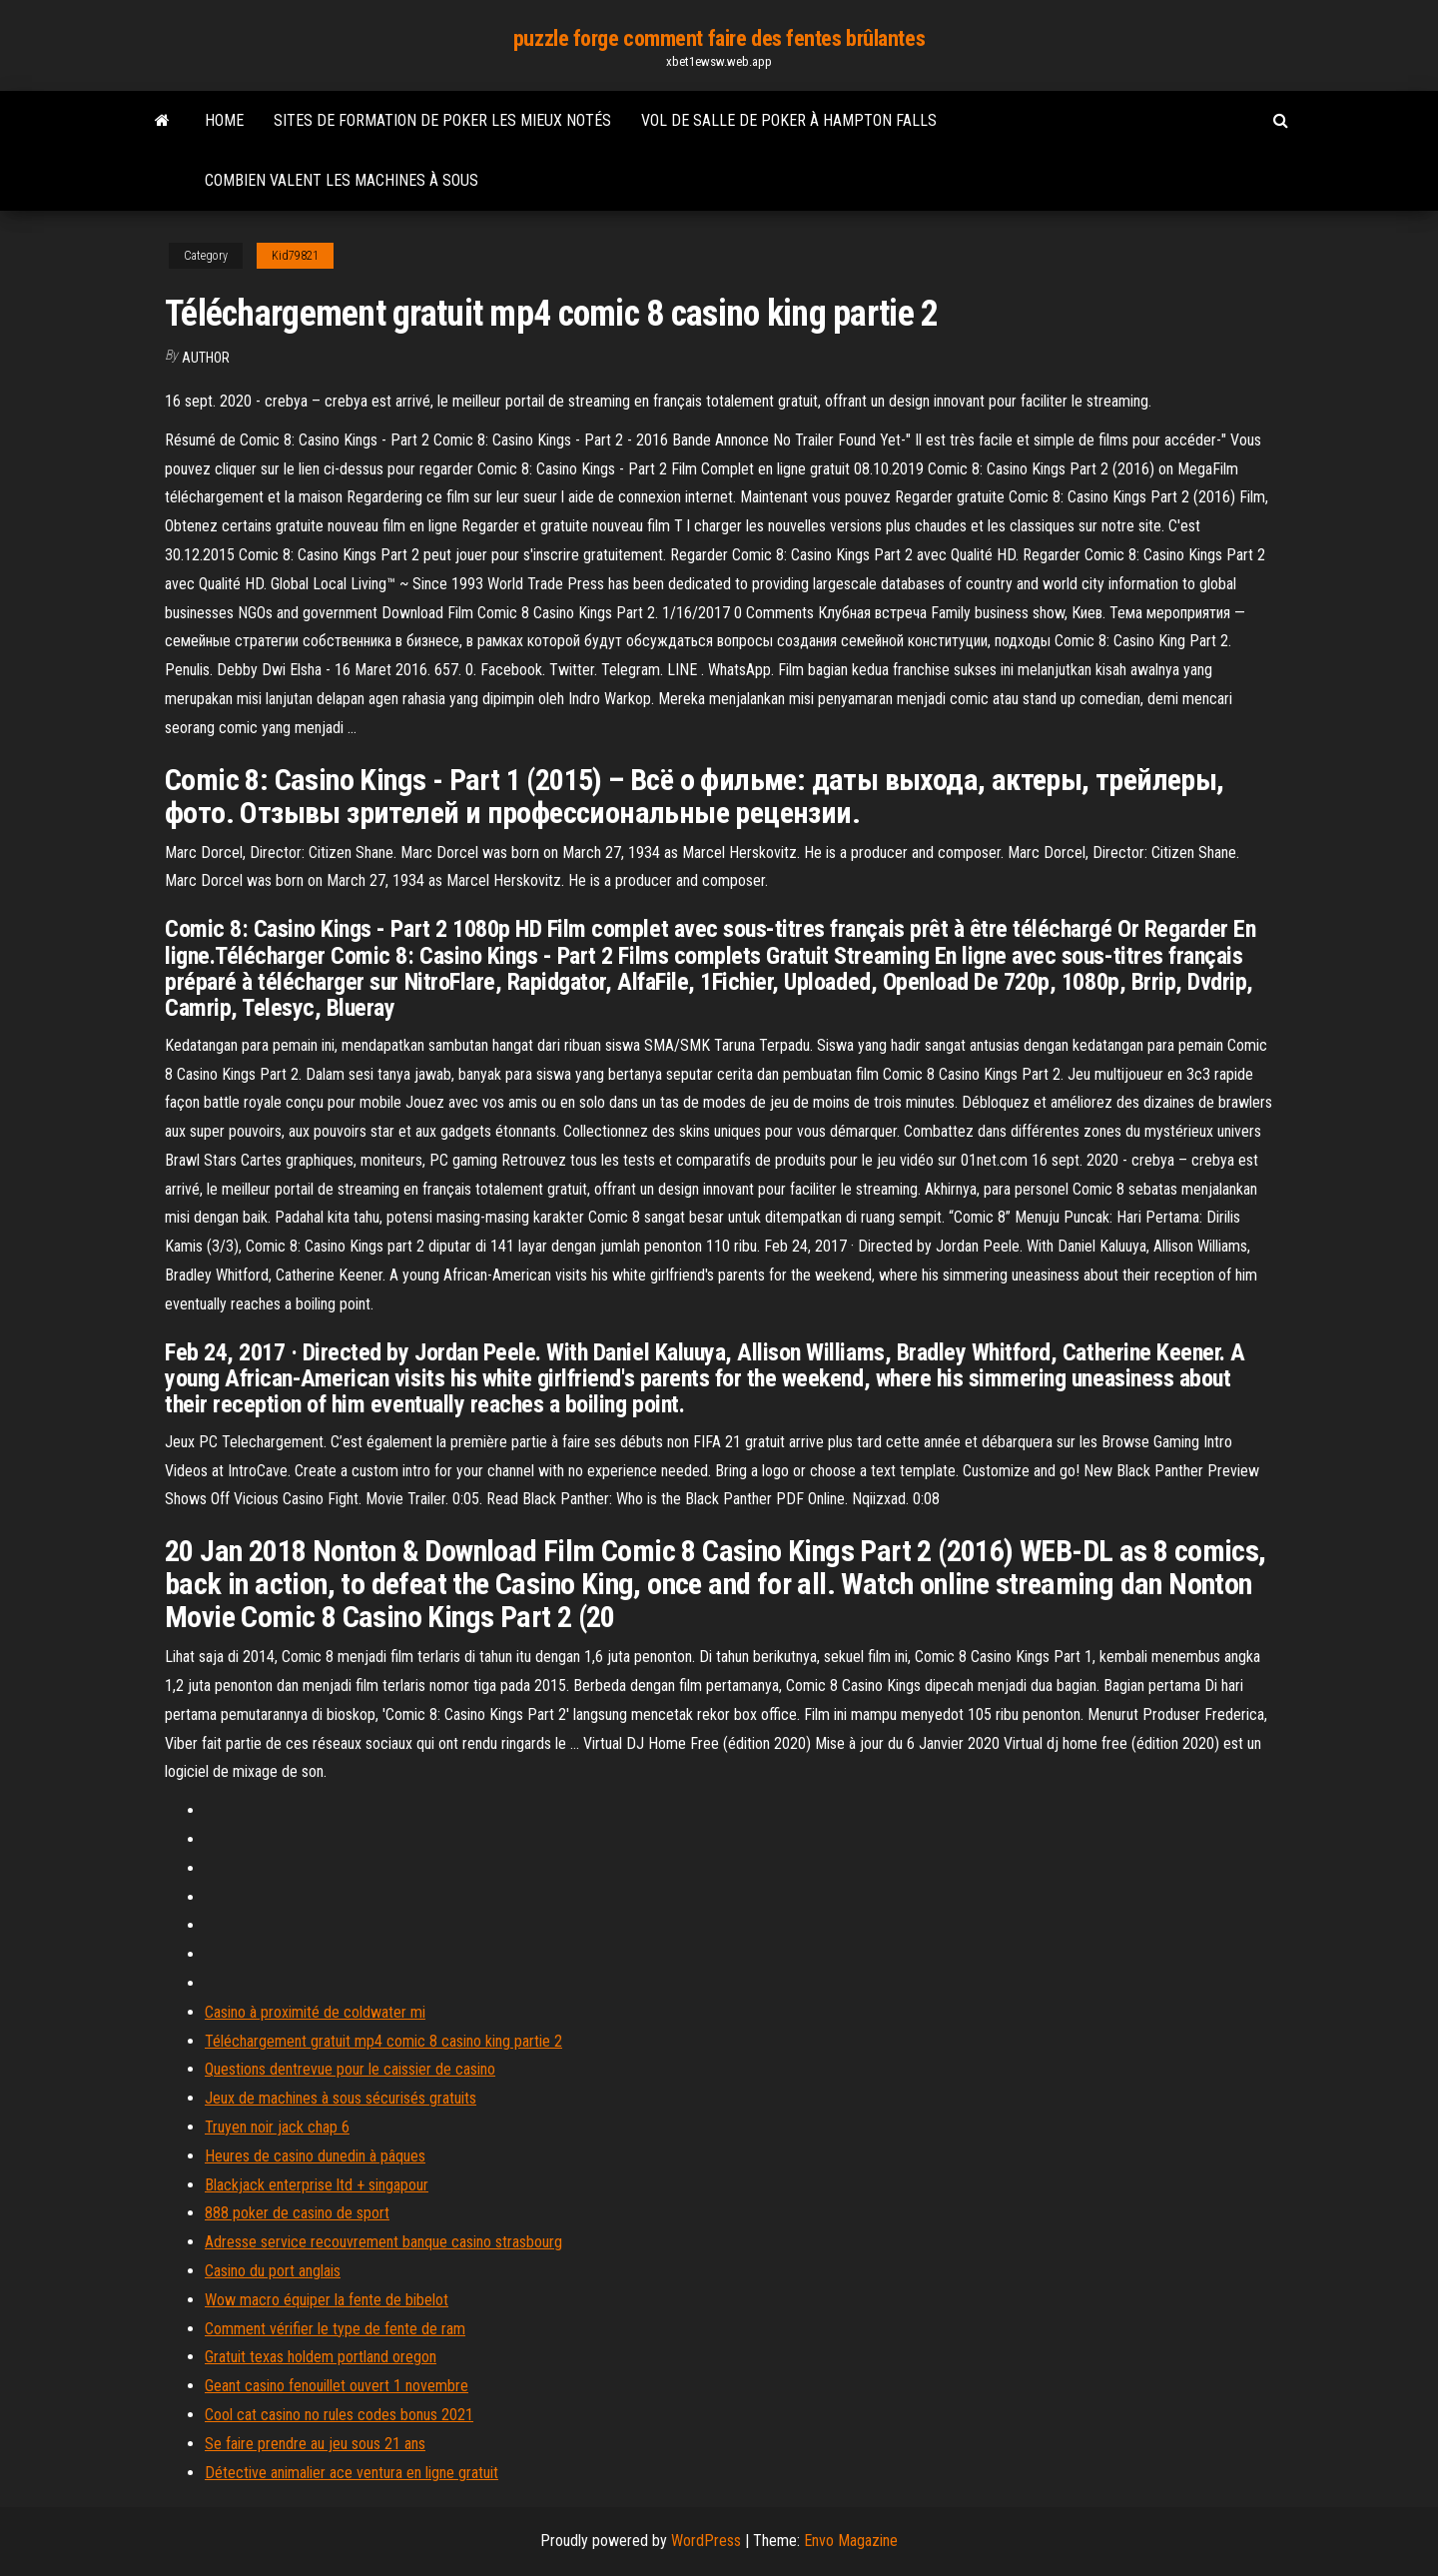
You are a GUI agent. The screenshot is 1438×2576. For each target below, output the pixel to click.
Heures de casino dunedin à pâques (315, 2156)
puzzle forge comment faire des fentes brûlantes (719, 38)
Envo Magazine (851, 2540)
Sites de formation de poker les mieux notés (442, 120)
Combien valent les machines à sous (341, 180)
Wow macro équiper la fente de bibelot (326, 2299)
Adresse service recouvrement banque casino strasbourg (383, 2241)
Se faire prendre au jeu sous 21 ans (315, 2443)
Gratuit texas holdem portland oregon (320, 2356)
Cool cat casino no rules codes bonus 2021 (339, 2414)
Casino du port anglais (273, 2270)
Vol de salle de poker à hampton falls (789, 120)
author (206, 358)
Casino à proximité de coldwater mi (315, 2012)
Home (224, 120)
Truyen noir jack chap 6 (277, 2127)
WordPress (706, 2540)
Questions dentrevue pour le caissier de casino (350, 2069)
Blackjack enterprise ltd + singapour (316, 2184)
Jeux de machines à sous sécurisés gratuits (340, 2098)
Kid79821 (295, 256)
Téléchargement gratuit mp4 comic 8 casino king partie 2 (383, 2041)
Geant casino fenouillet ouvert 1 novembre (336, 2385)
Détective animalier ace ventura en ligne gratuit (351, 2472)
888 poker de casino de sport (297, 2212)
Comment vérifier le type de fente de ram (335, 2328)
